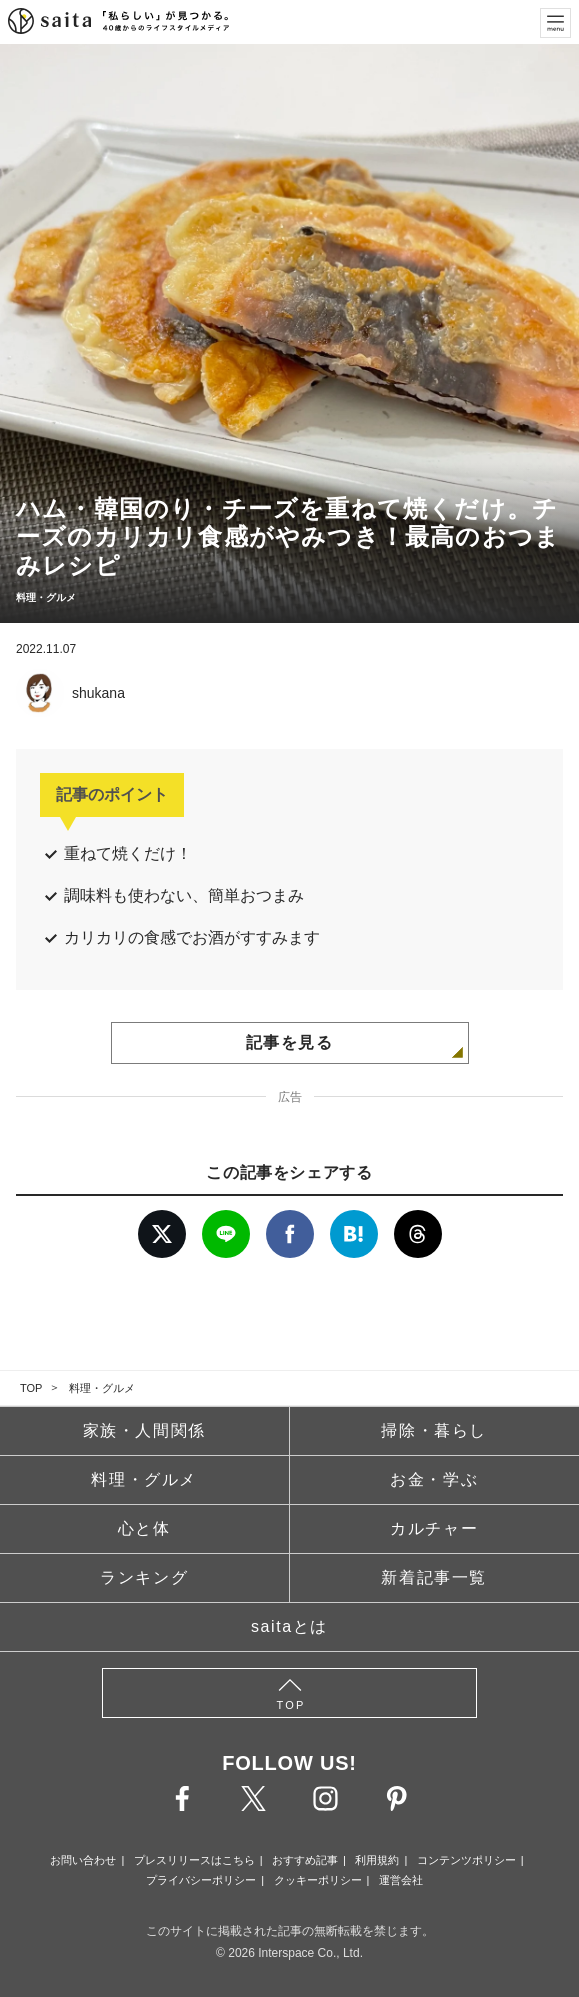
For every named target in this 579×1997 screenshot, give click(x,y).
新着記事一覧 (434, 1577)
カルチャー (434, 1528)
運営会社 (401, 1880)
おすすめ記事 (305, 1860)
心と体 (144, 1528)
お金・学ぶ (434, 1479)
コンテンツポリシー (466, 1860)
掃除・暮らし (434, 1430)
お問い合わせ (83, 1860)
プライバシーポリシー (201, 1880)
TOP (31, 1388)
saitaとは (289, 1626)
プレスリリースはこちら (194, 1860)
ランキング (144, 1577)
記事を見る (290, 1042)
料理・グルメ (102, 1388)
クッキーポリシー (318, 1880)
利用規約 (377, 1860)
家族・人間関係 (144, 1430)
